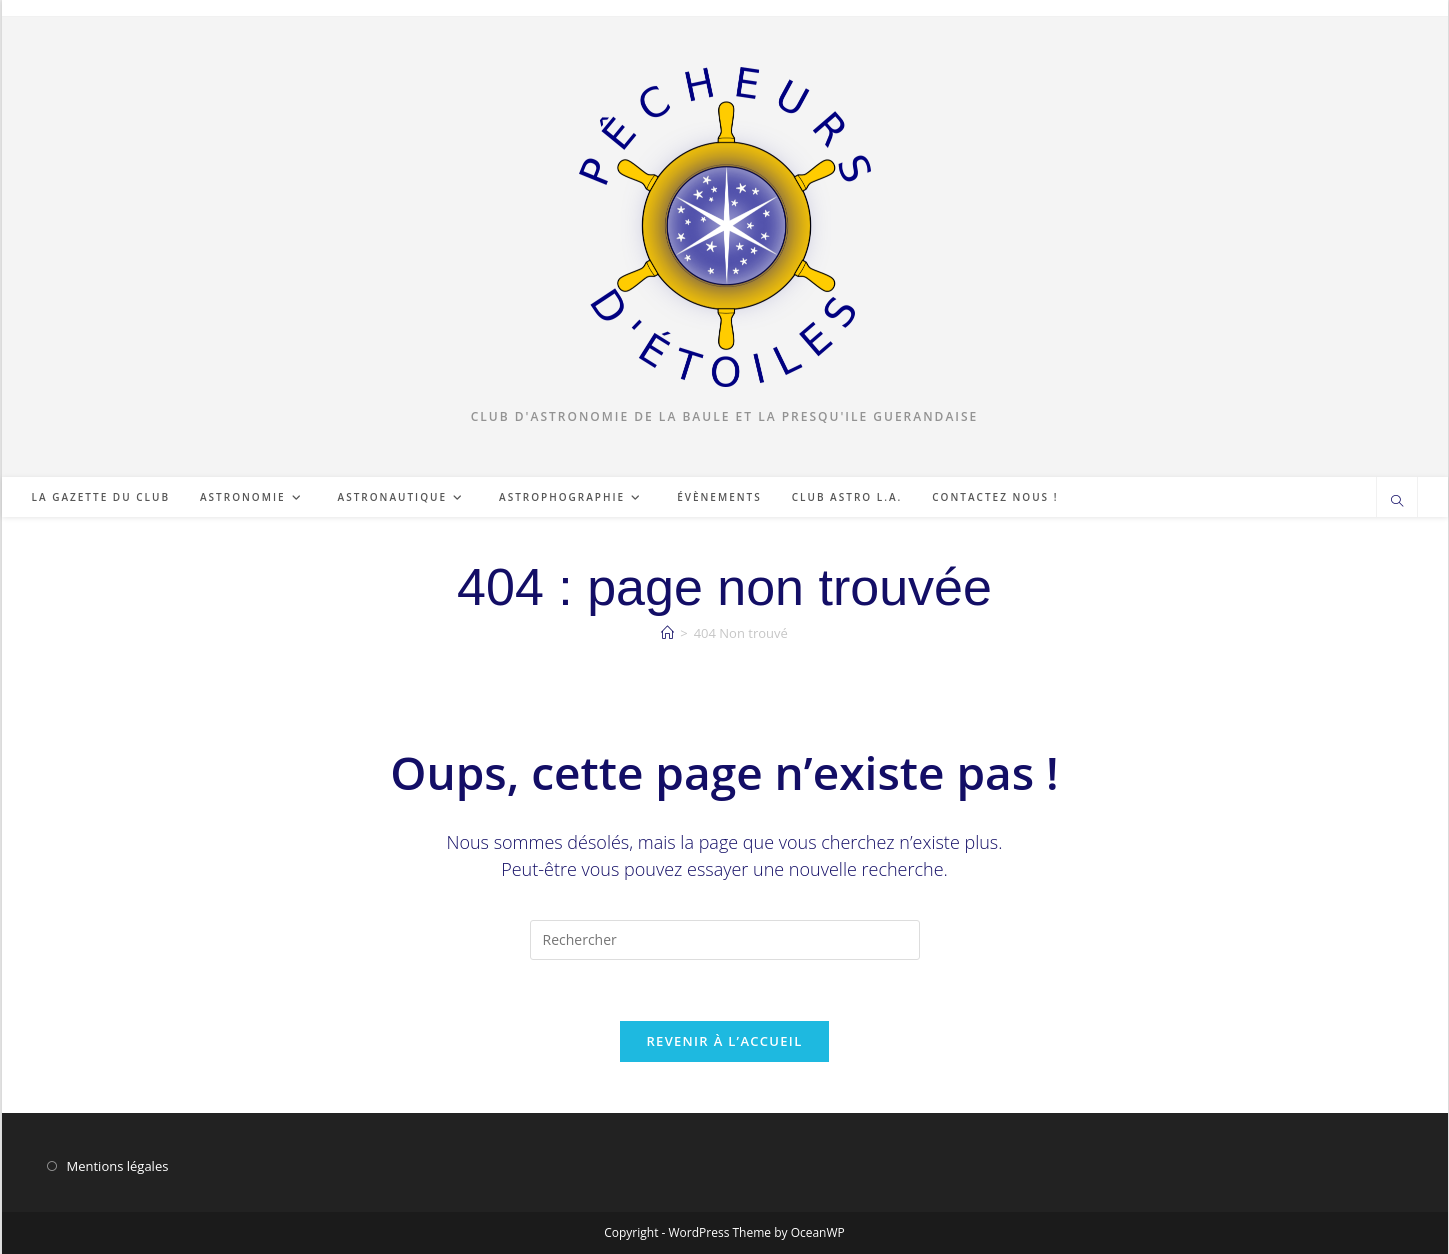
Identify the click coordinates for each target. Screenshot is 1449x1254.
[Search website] (1397, 502)
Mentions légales (118, 1166)
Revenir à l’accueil (724, 1041)
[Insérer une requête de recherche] (725, 940)
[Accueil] (667, 633)
